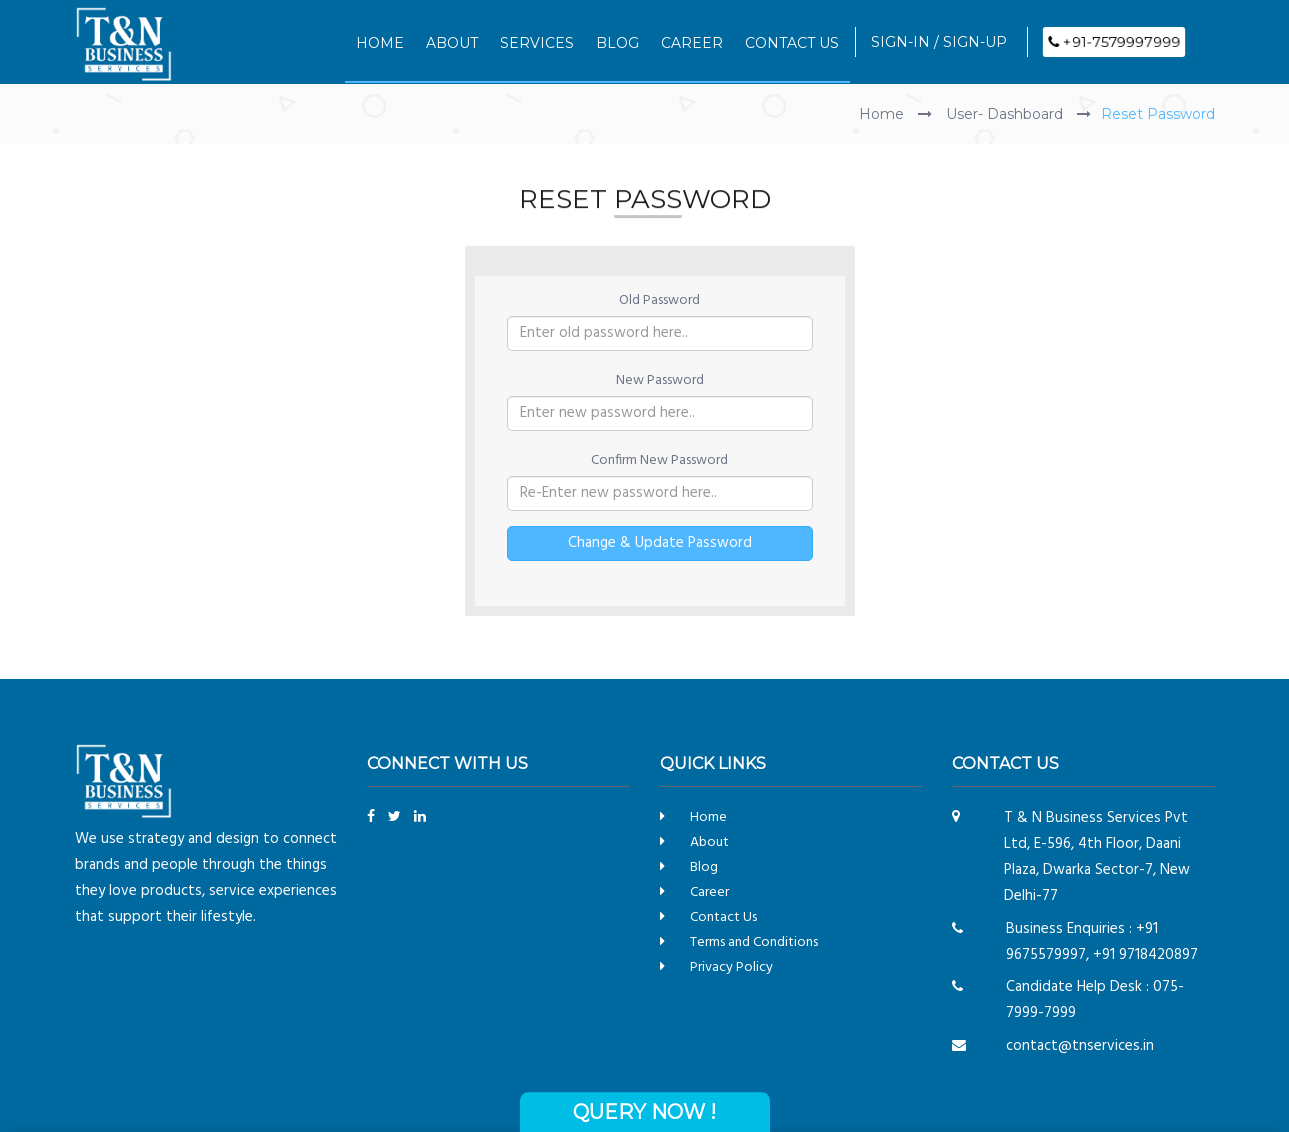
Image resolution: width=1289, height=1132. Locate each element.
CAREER (692, 43)
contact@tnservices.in (1080, 1046)
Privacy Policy (731, 967)
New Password (660, 380)
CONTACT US (792, 43)
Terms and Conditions (754, 942)
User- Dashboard (1006, 114)
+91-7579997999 (1113, 42)
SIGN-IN (900, 42)
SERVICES (537, 43)
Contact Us (723, 917)
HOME (380, 43)
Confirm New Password (659, 460)
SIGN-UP (975, 42)
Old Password (659, 300)
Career (709, 892)
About (709, 842)
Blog (704, 867)
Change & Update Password (660, 542)
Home (883, 114)
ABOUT (452, 43)
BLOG (617, 43)
